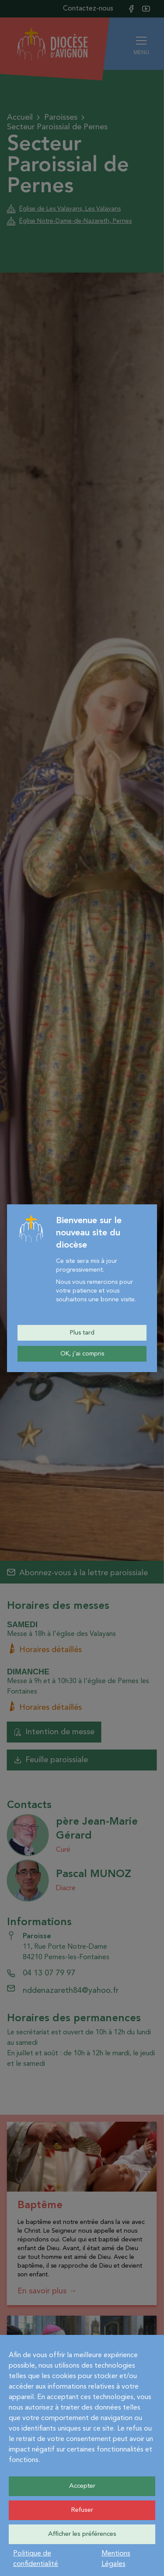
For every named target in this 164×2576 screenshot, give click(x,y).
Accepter (82, 2486)
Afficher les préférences (82, 2534)
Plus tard (82, 1333)
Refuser (82, 2510)
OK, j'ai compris (82, 1354)
